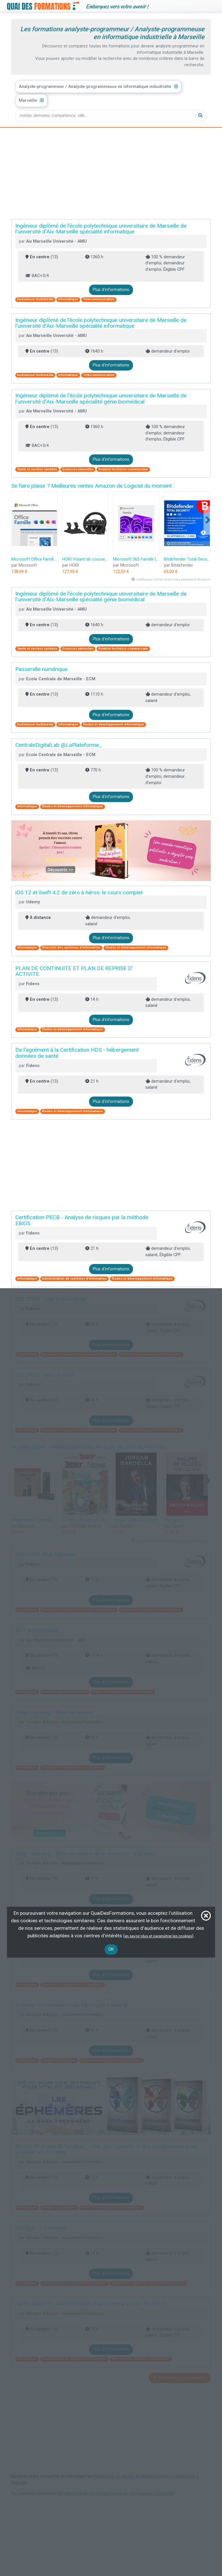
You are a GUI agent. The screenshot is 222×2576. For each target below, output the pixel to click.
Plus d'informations (111, 290)
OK (111, 1949)
